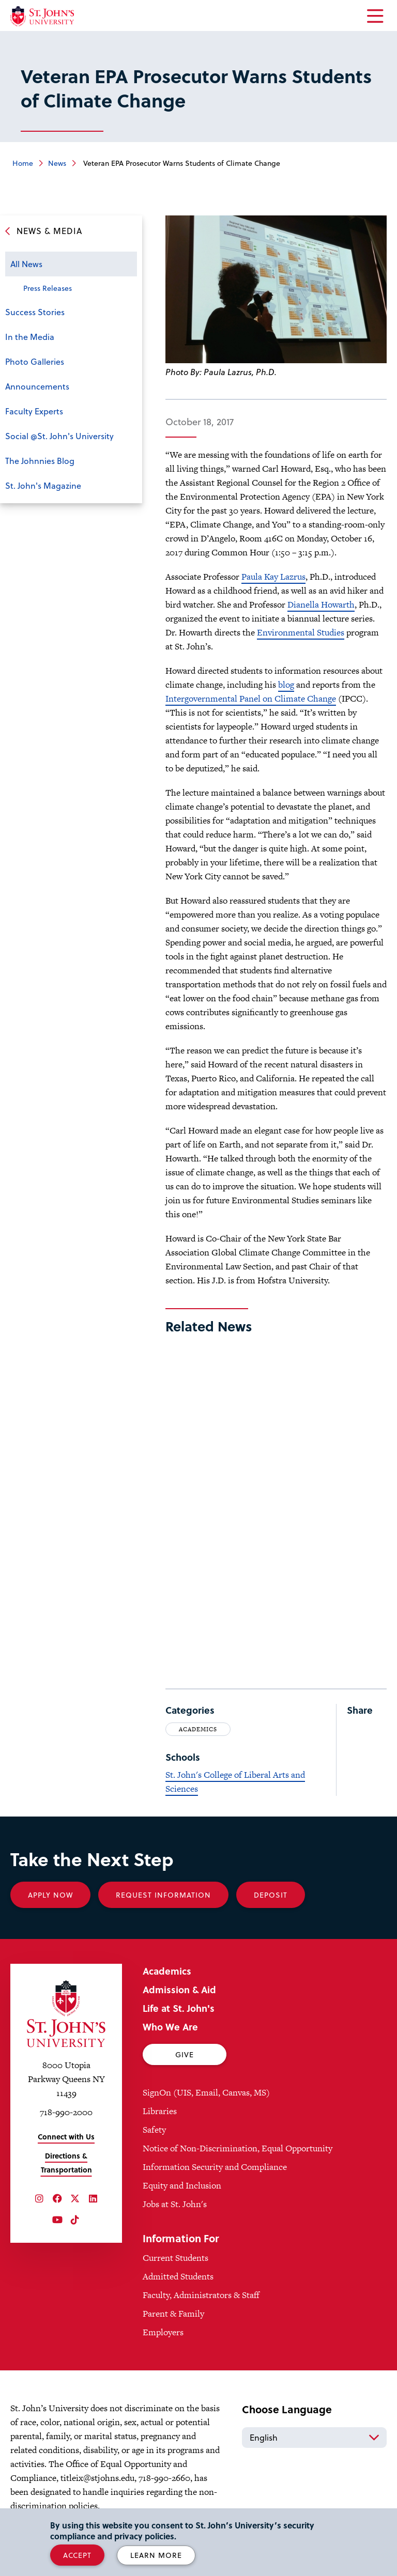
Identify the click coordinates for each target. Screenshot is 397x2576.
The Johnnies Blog (39, 461)
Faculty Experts (34, 411)
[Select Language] (314, 2437)
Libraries (160, 2111)
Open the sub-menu (126, 265)
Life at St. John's (179, 2008)
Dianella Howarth (321, 604)
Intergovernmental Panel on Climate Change (250, 698)
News (57, 163)
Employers (163, 2332)
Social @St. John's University (59, 436)
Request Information (163, 1894)
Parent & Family (173, 2313)
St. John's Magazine (43, 485)
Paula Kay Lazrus (273, 576)
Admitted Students (178, 2276)
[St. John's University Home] (42, 16)
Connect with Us (66, 2136)
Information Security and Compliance (215, 2167)
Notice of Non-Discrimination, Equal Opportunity (237, 2148)
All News (26, 264)
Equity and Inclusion (182, 2185)
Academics (198, 1729)
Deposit (270, 1894)
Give (184, 2054)
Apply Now (50, 1894)
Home (22, 163)
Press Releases (47, 288)
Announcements (37, 386)
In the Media (29, 337)
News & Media (49, 231)
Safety (154, 2129)
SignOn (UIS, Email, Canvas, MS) (206, 2092)
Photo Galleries (34, 361)
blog (286, 684)
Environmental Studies (300, 632)
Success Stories (35, 312)
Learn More (156, 2555)
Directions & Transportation (66, 2162)
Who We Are (170, 2027)
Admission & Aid (179, 1989)
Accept (77, 2555)
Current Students (175, 2258)
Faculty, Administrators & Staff (201, 2295)
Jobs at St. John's (175, 2204)
